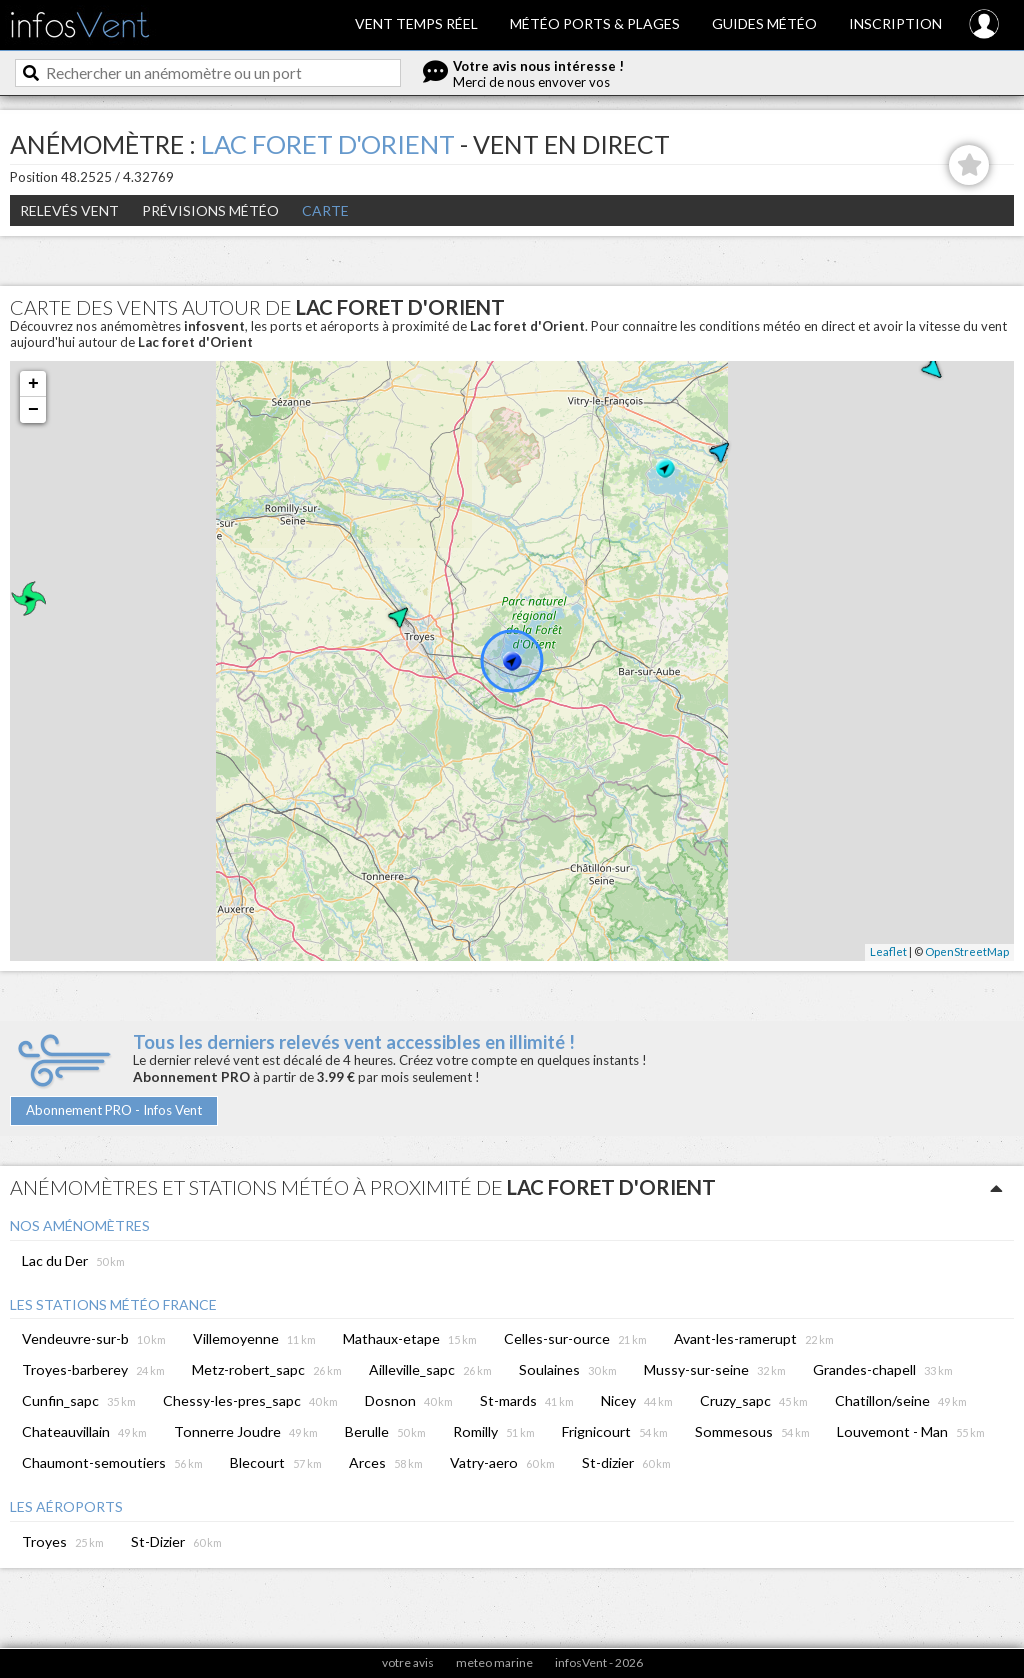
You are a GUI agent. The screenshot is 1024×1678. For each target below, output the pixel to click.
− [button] (33, 410)
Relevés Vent (69, 210)
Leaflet (888, 951)
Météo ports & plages (595, 23)
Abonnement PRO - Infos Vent (114, 1110)
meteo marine (494, 1662)
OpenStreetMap (967, 951)
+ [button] (33, 384)
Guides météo (764, 23)
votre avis (408, 1662)
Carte (325, 210)
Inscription (895, 23)
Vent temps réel (416, 23)
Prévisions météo (210, 210)
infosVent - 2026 (599, 1662)
